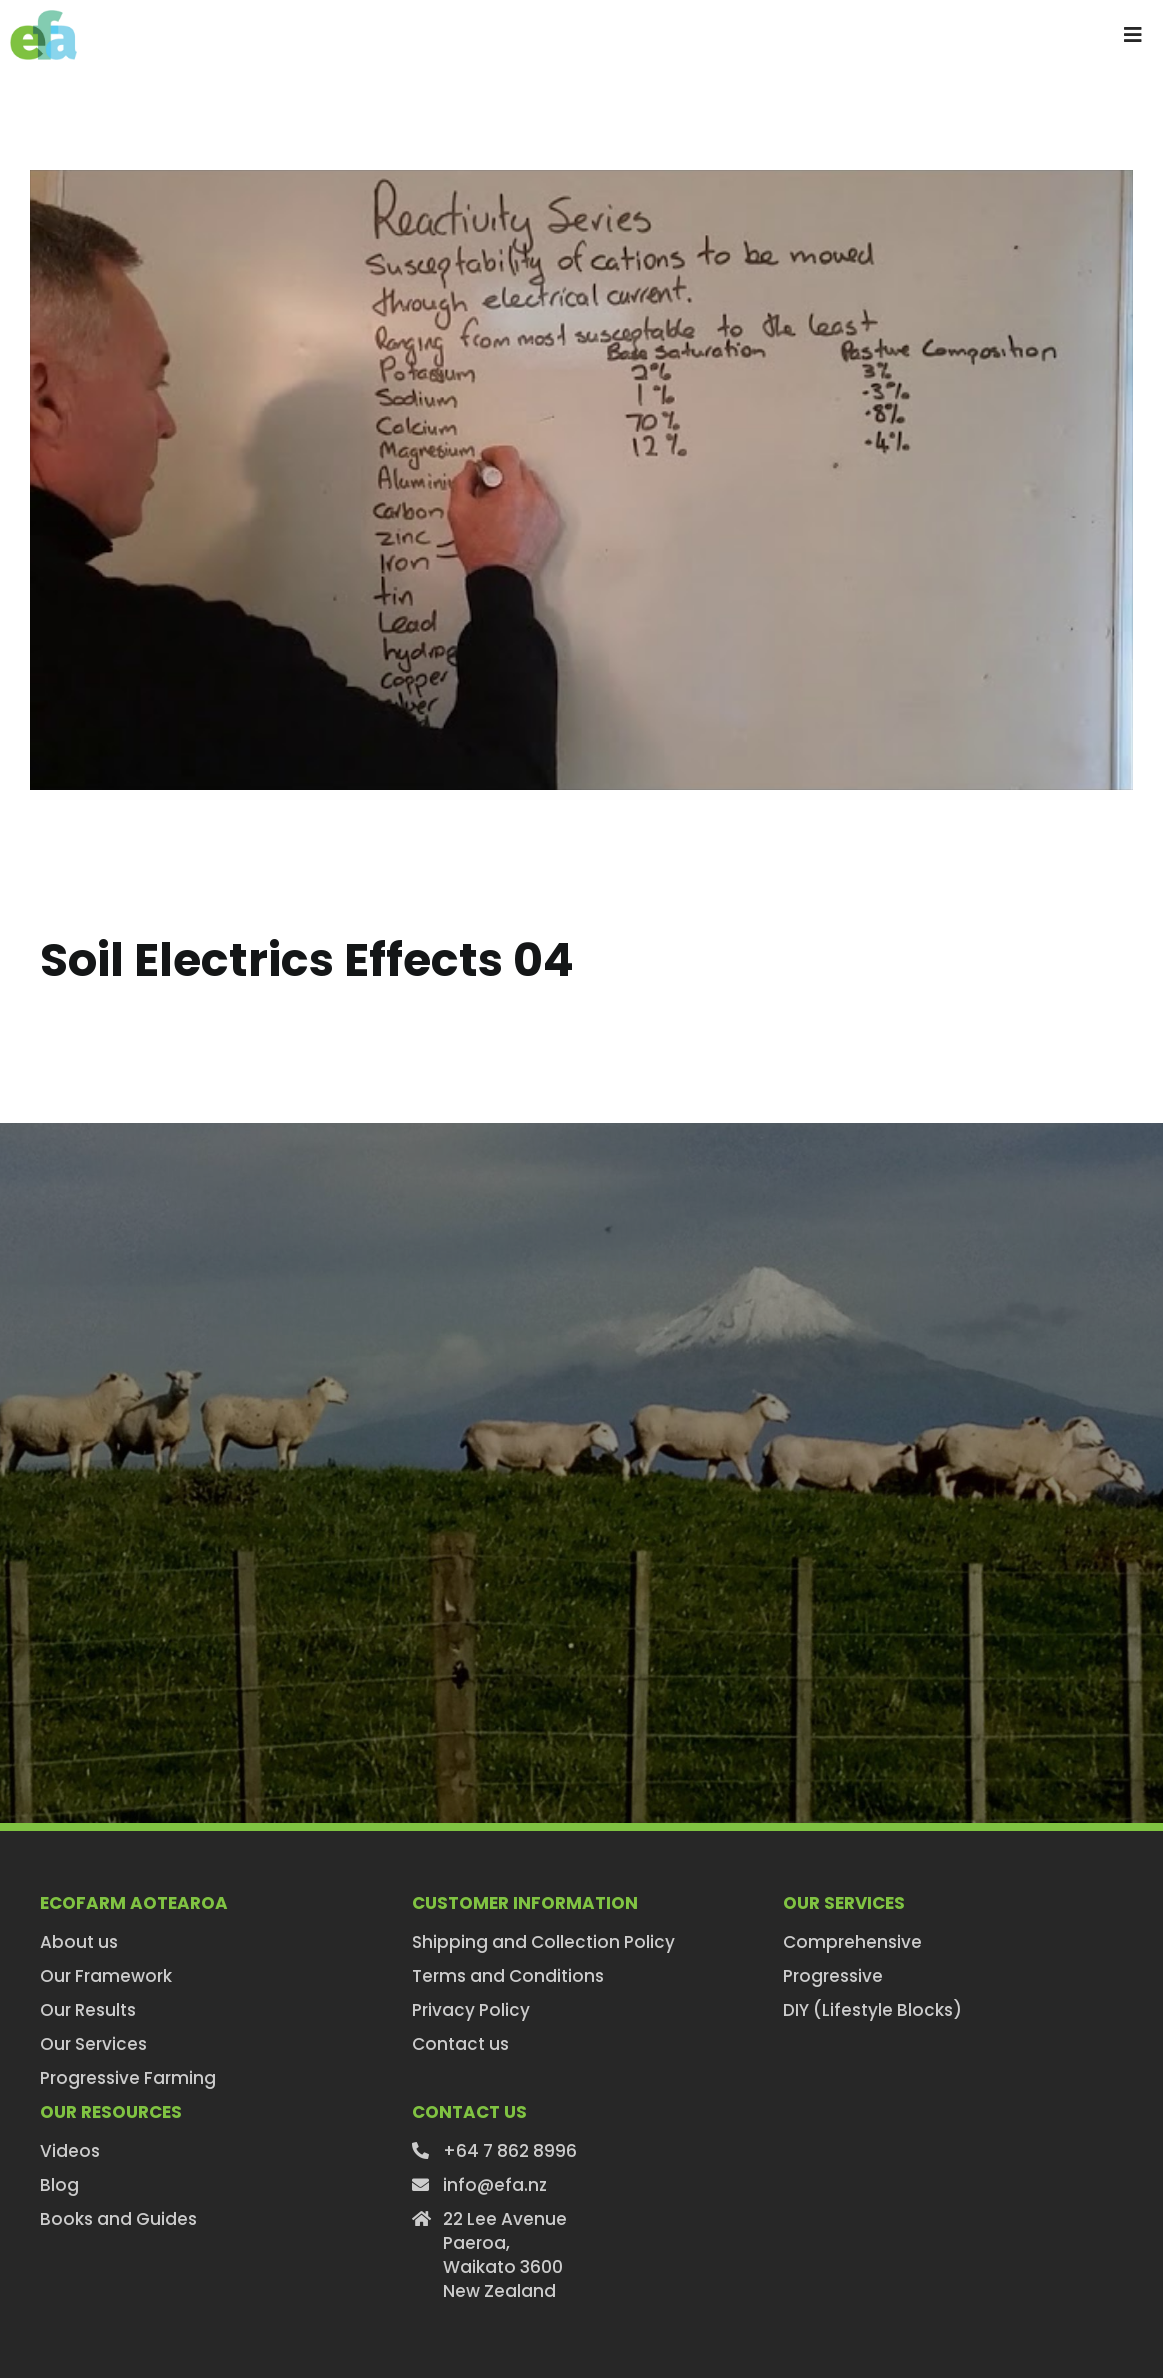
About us (79, 1942)
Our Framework (106, 1976)
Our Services (93, 2044)
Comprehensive (852, 1942)
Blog (59, 2185)
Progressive (833, 1976)
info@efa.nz (495, 2185)
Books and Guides (118, 2219)
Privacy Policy (471, 2010)
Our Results (88, 2010)
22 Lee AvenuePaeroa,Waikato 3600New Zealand (505, 2255)
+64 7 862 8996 (510, 2151)
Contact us (460, 2044)
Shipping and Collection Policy (543, 1942)
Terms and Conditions (508, 1976)
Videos (70, 2151)
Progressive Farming (128, 2078)
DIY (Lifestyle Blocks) (872, 2010)
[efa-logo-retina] (43, 18)
